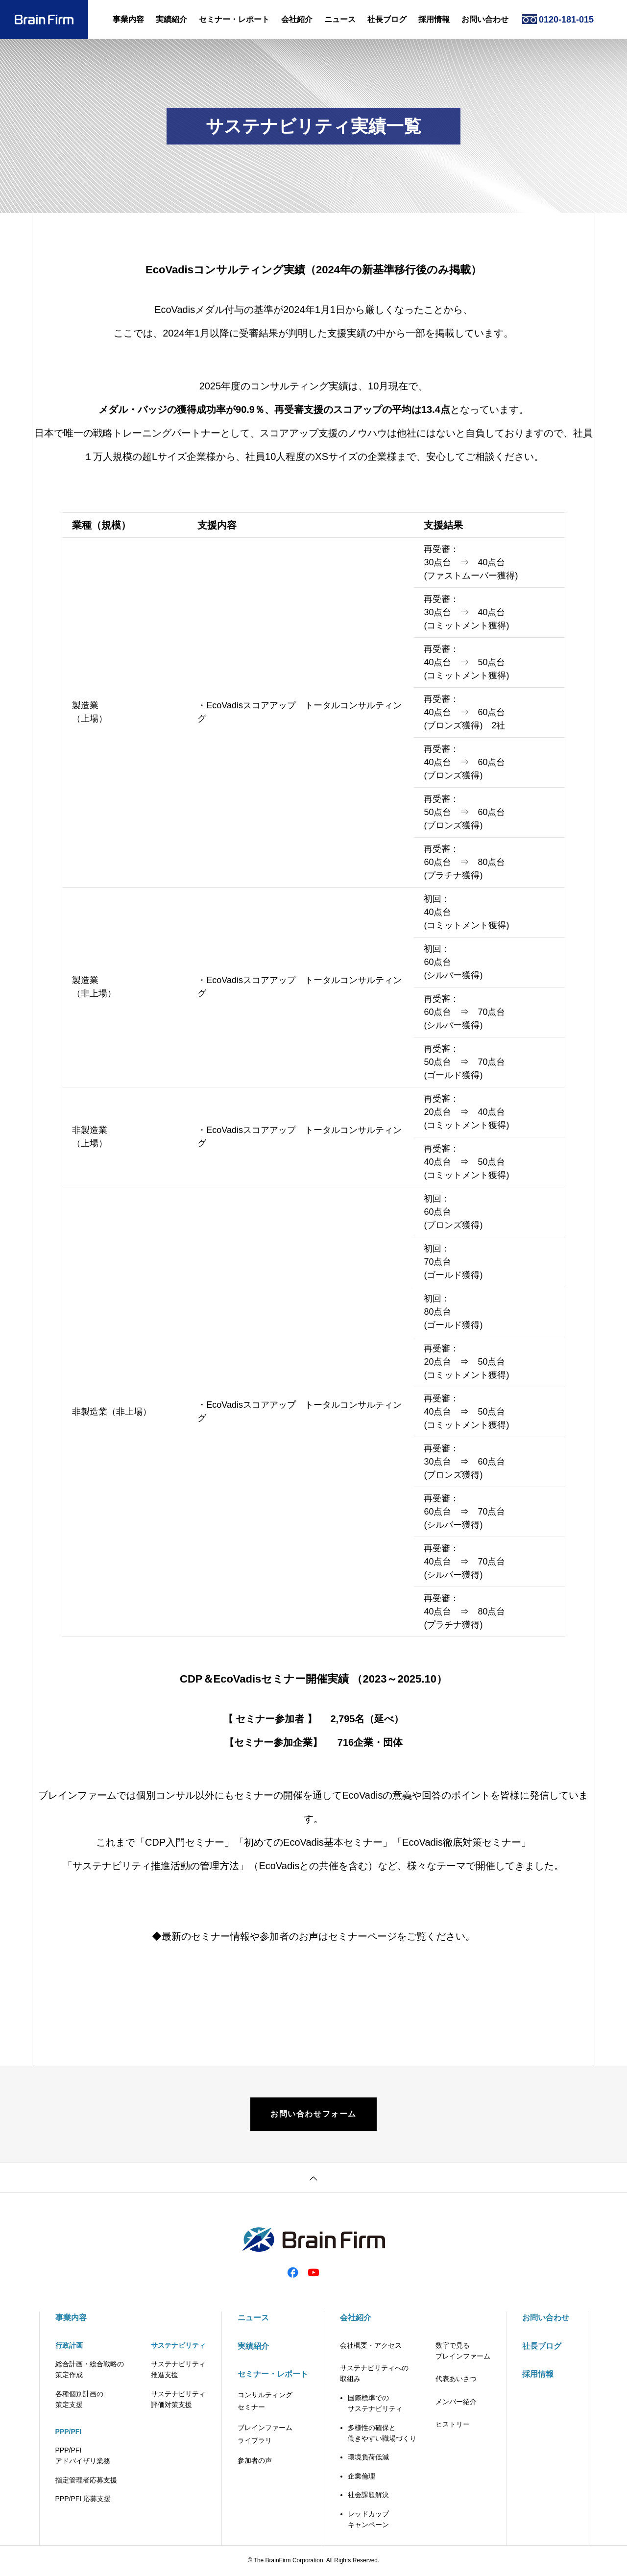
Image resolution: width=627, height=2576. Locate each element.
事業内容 (128, 19)
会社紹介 (297, 19)
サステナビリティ (178, 2346)
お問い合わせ (484, 19)
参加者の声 (255, 2461)
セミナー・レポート (234, 19)
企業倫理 (361, 2476)
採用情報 (434, 19)
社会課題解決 (368, 2496)
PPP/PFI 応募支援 (83, 2500)
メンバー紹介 (456, 2402)
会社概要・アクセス (371, 2346)
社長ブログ (387, 19)
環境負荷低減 (368, 2458)
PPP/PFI (68, 2432)
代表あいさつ (456, 2379)
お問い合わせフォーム (313, 2114)
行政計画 (69, 2346)
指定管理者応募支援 (86, 2480)
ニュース (340, 19)
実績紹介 (171, 19)
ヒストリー (452, 2425)
